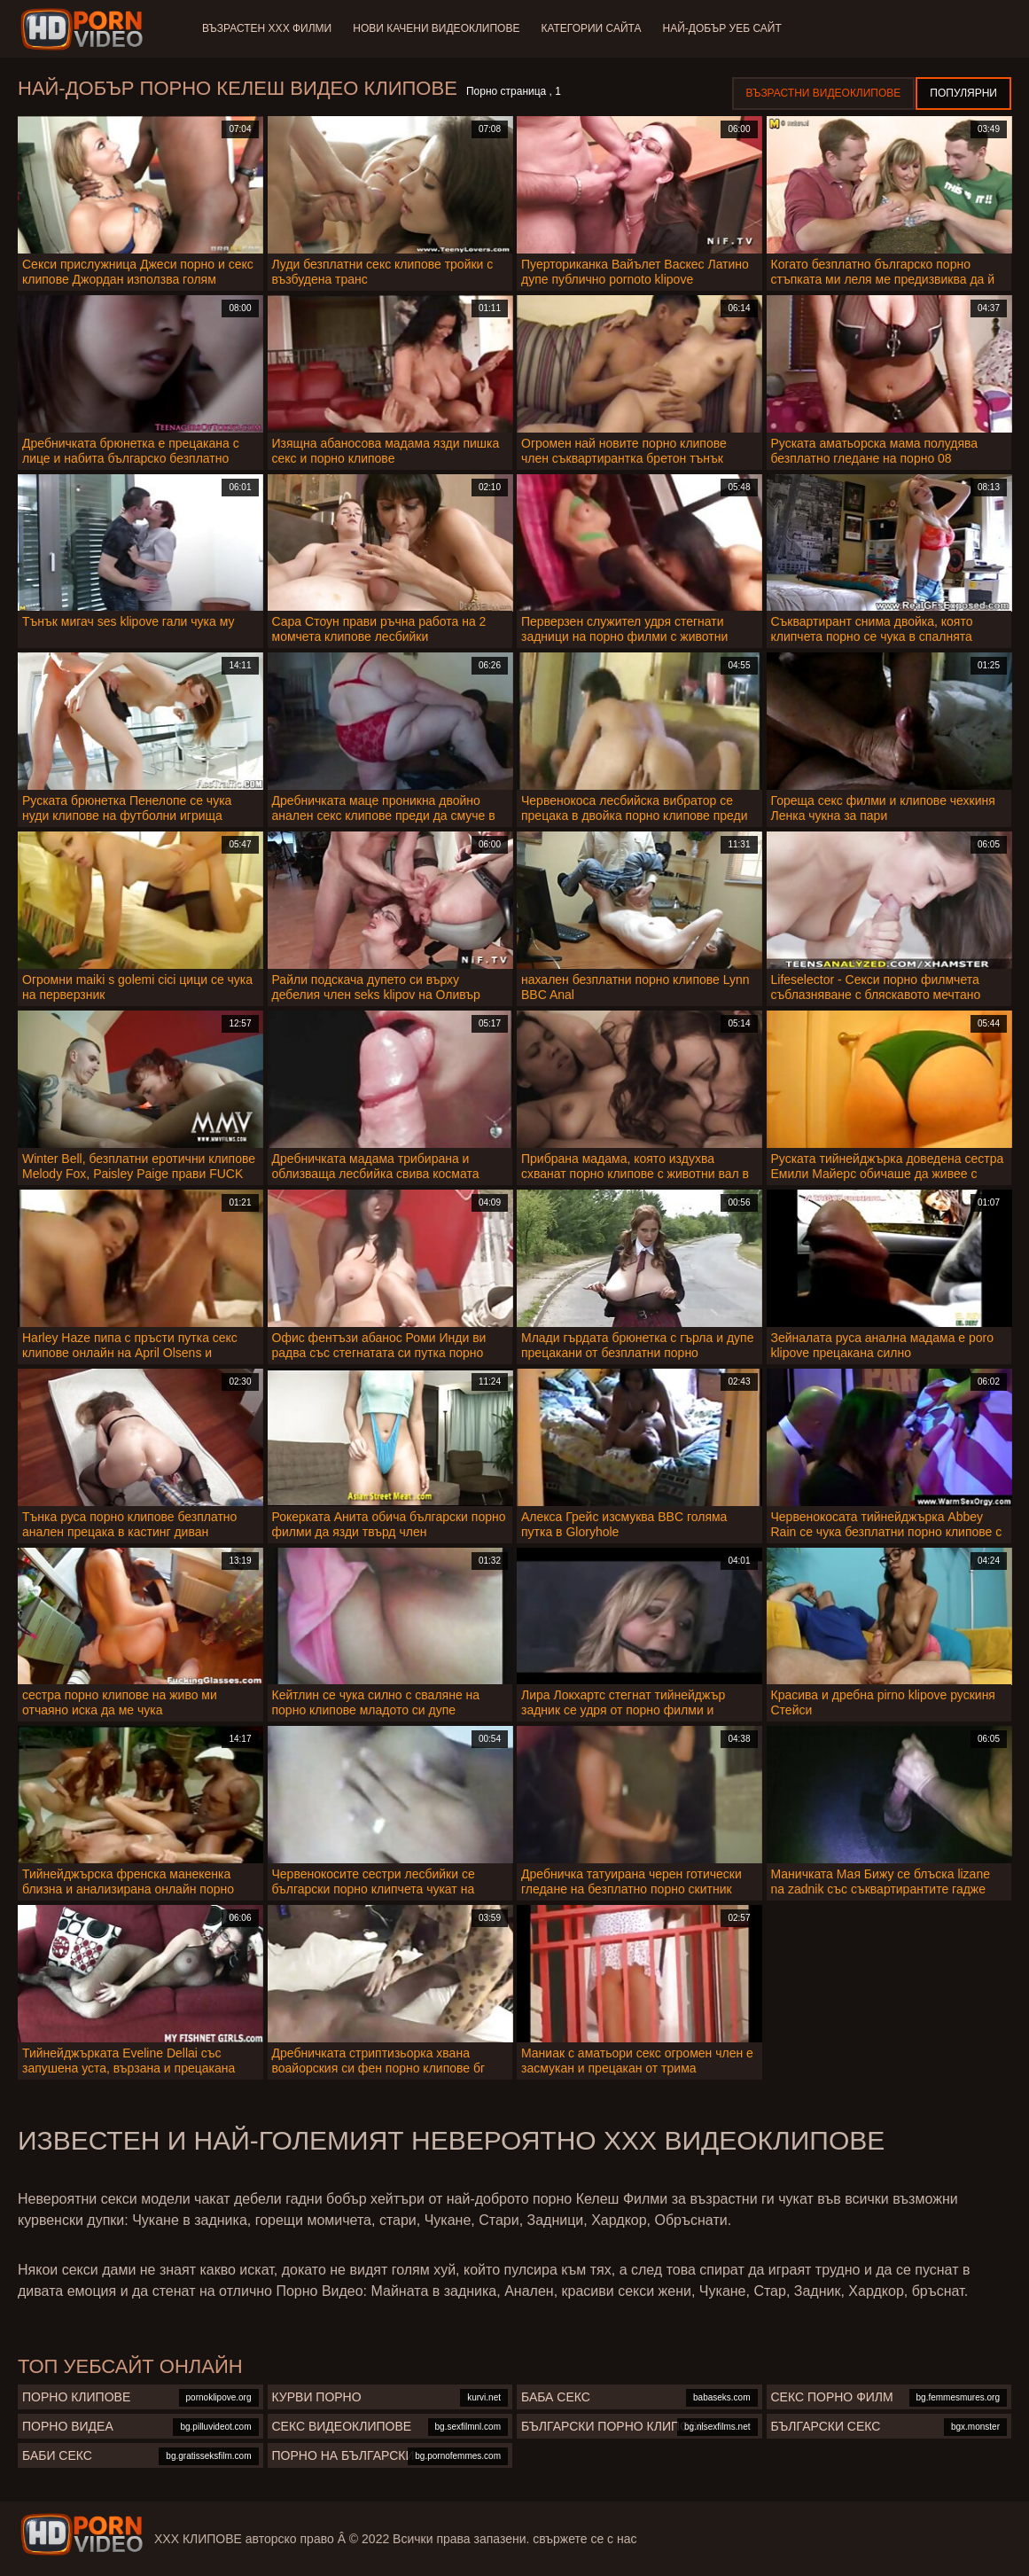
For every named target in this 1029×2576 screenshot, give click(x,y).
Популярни (963, 93)
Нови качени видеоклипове (436, 28)
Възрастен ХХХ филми (266, 28)
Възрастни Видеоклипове (823, 93)
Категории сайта (591, 28)
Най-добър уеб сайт (722, 28)
